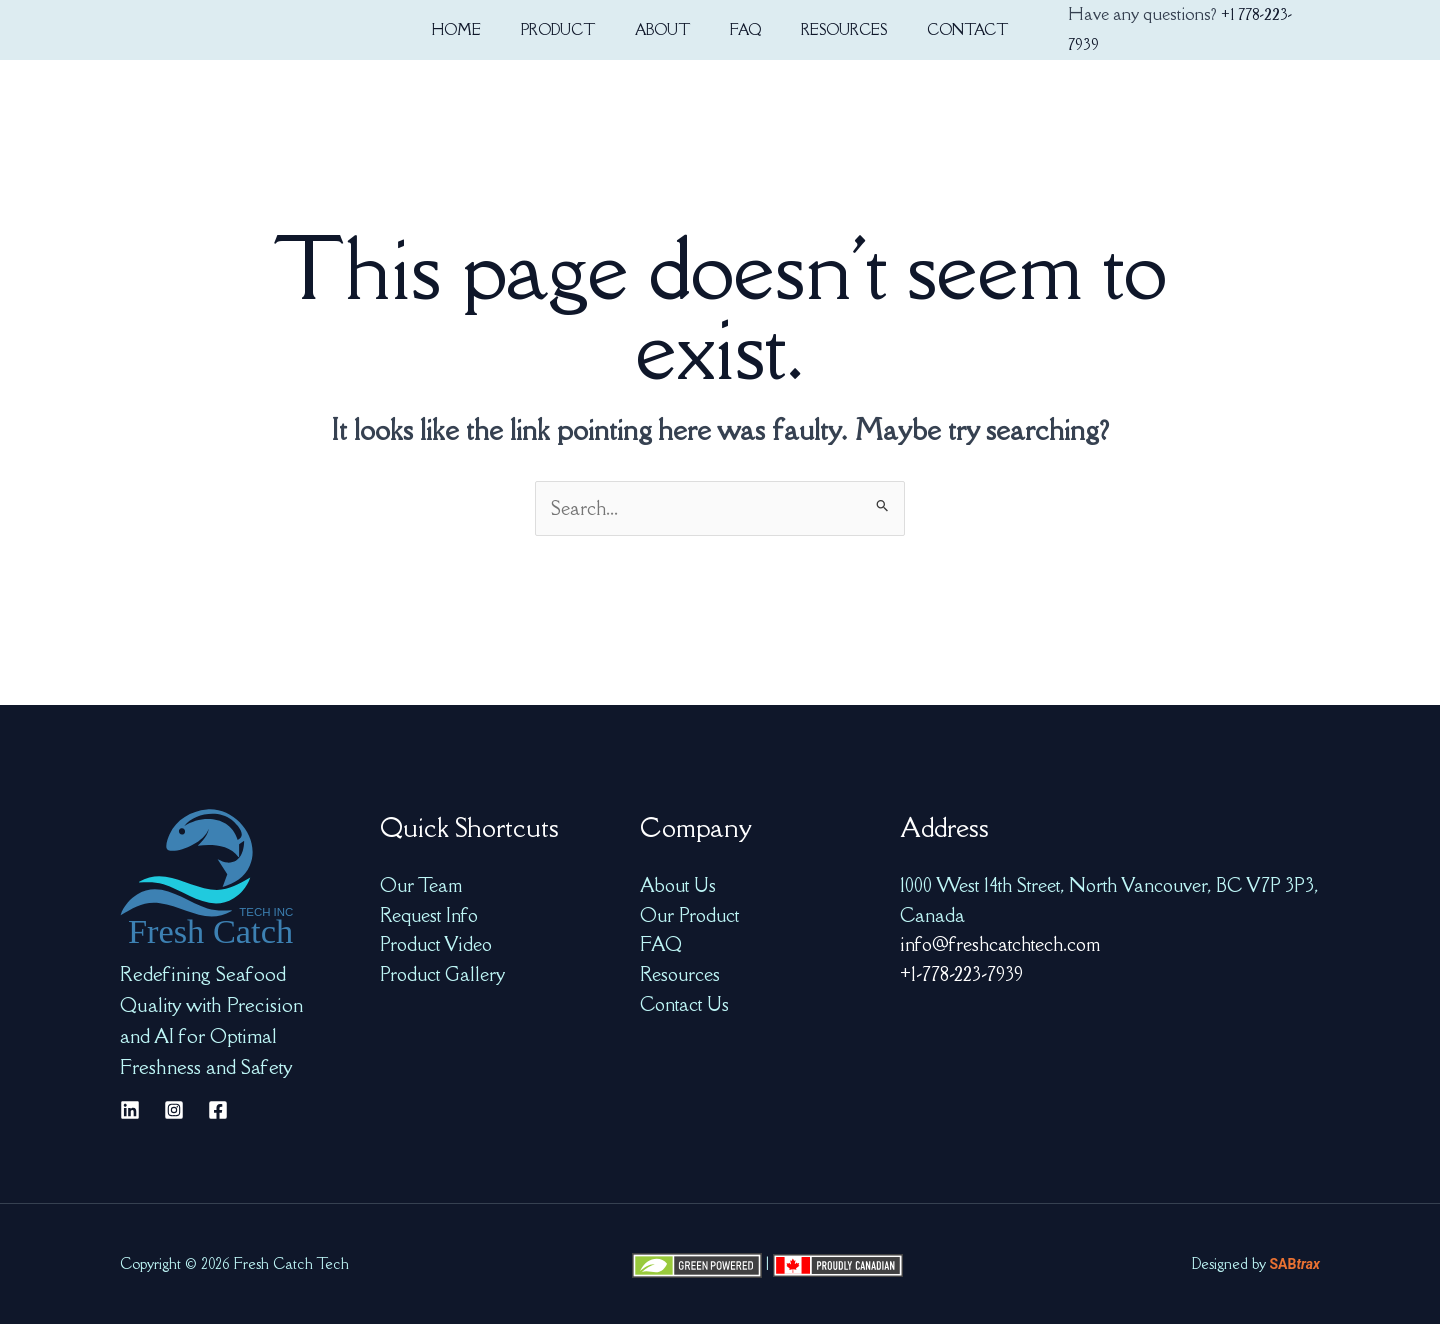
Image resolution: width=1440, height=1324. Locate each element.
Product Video (436, 944)
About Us (678, 885)
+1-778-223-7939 (961, 974)
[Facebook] (218, 1110)
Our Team (421, 885)
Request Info (429, 915)
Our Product (689, 915)
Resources (680, 974)
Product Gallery (442, 974)
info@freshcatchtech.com (1000, 944)
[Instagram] (174, 1110)
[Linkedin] (130, 1110)
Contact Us (684, 1004)
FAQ (661, 944)
